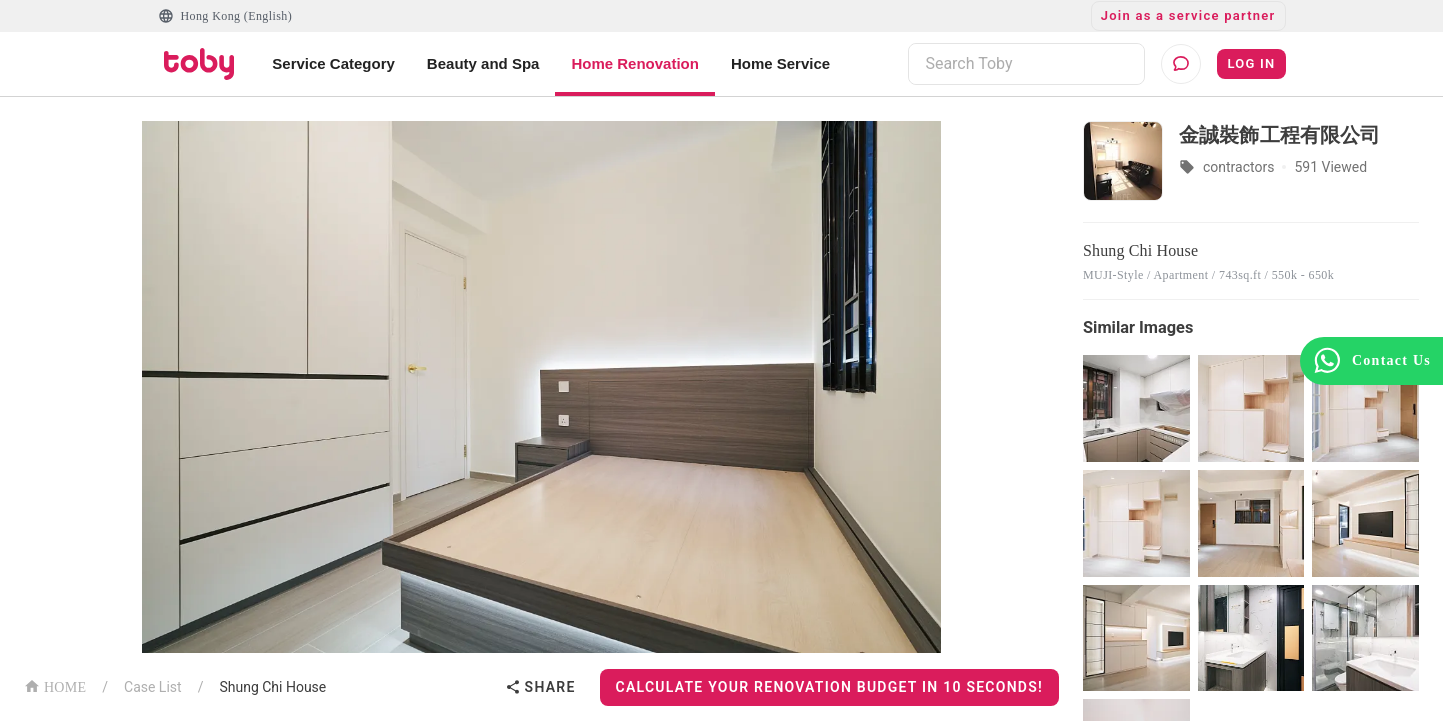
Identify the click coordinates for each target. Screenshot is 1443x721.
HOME (55, 685)
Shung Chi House (272, 687)
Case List (153, 687)
